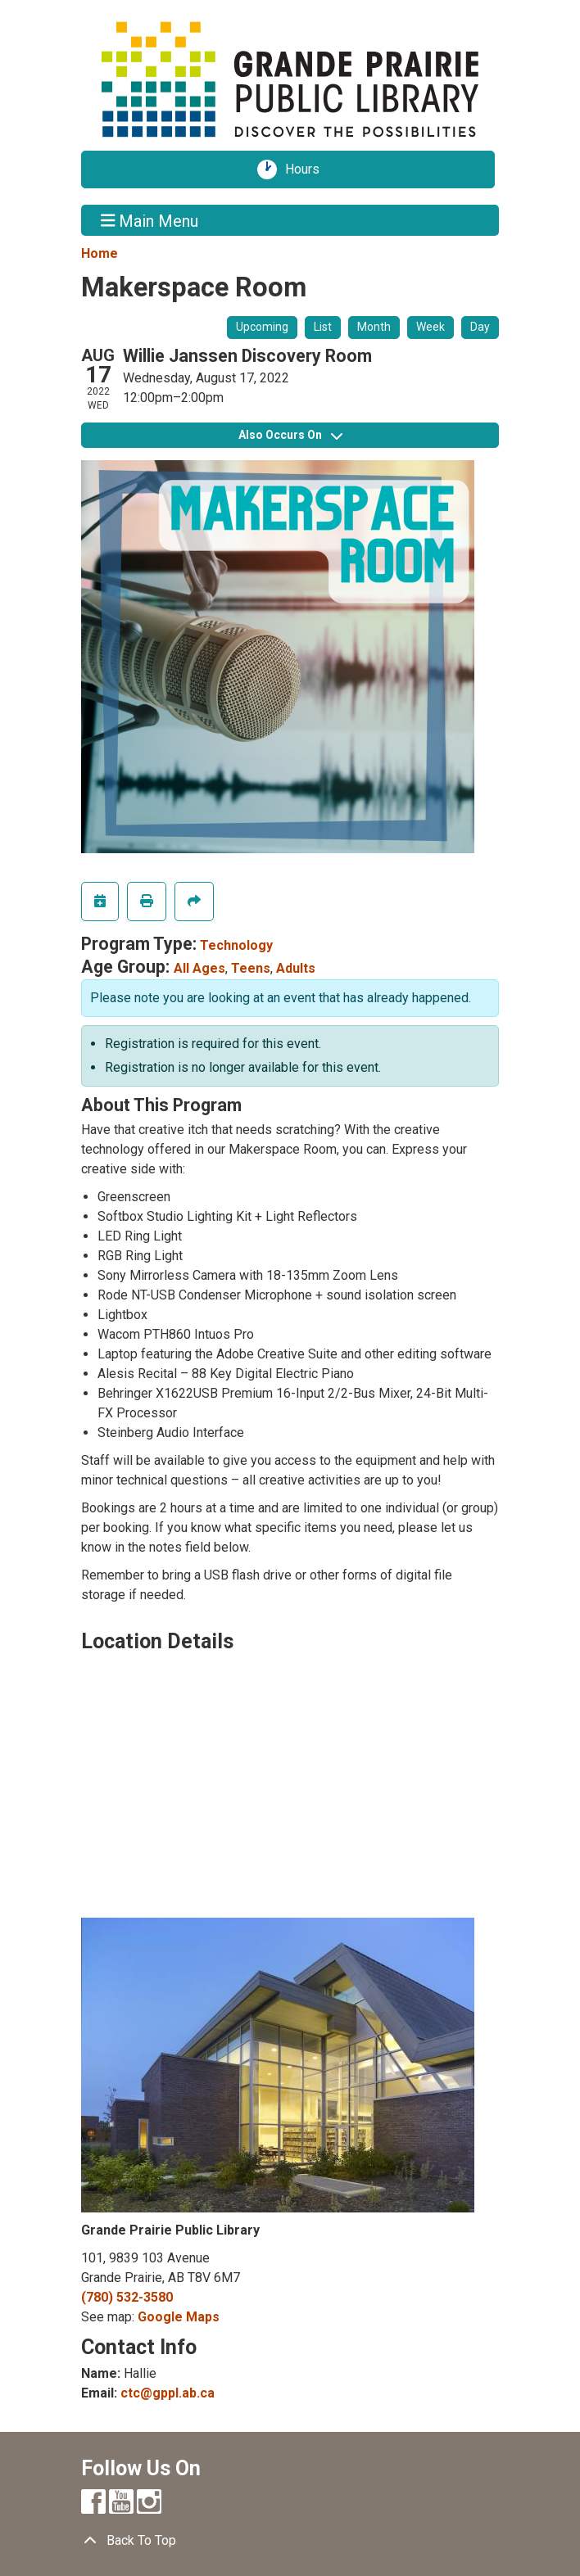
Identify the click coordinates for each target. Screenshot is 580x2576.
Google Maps (179, 2317)
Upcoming (262, 326)
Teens (250, 968)
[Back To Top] (290, 2540)
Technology (236, 945)
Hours (308, 169)
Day (480, 326)
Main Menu (150, 220)
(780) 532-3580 (127, 2297)
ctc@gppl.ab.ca (167, 2393)
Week (430, 326)
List (323, 326)
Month (374, 326)
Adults (295, 968)
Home (99, 253)
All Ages (199, 968)
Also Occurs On (290, 434)
